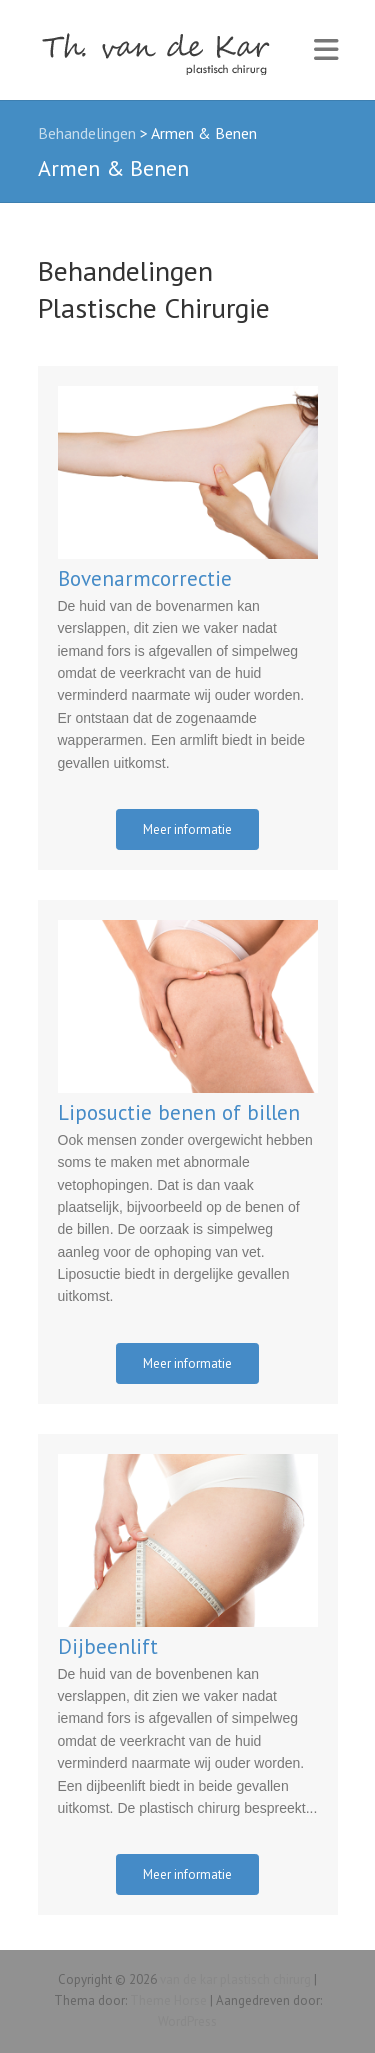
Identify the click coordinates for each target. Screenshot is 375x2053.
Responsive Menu (326, 50)
